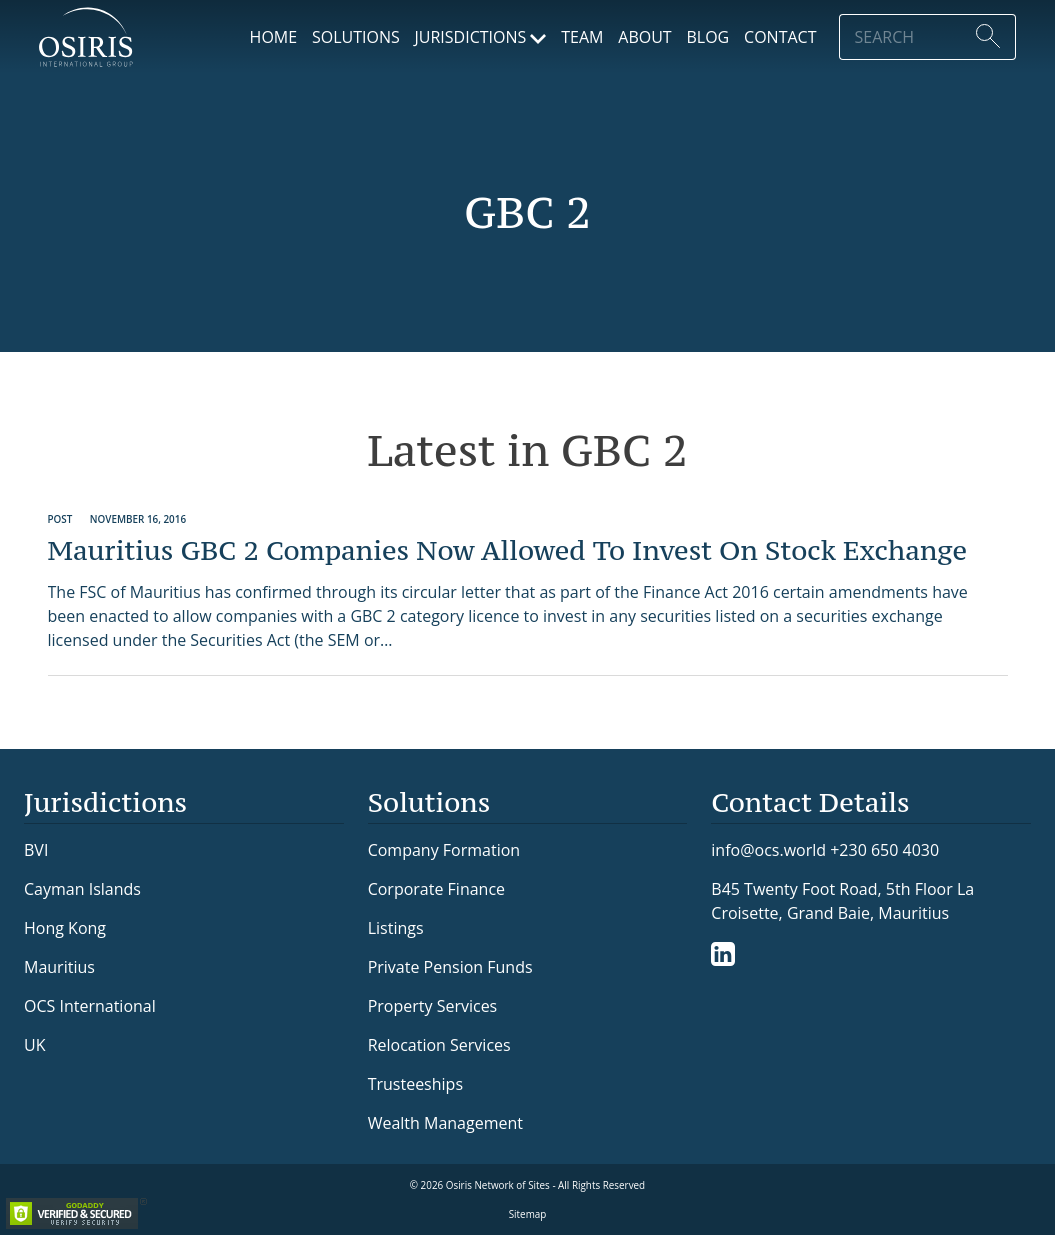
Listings (396, 928)
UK (34, 1045)
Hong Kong (65, 928)
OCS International (90, 1006)
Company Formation (444, 850)
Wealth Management (445, 1123)
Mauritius (59, 967)
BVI (36, 850)
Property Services (433, 1006)
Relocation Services (439, 1045)
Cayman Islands (82, 889)
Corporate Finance (436, 889)
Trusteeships (415, 1084)
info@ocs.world (768, 850)
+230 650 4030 (884, 849)
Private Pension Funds (450, 967)
